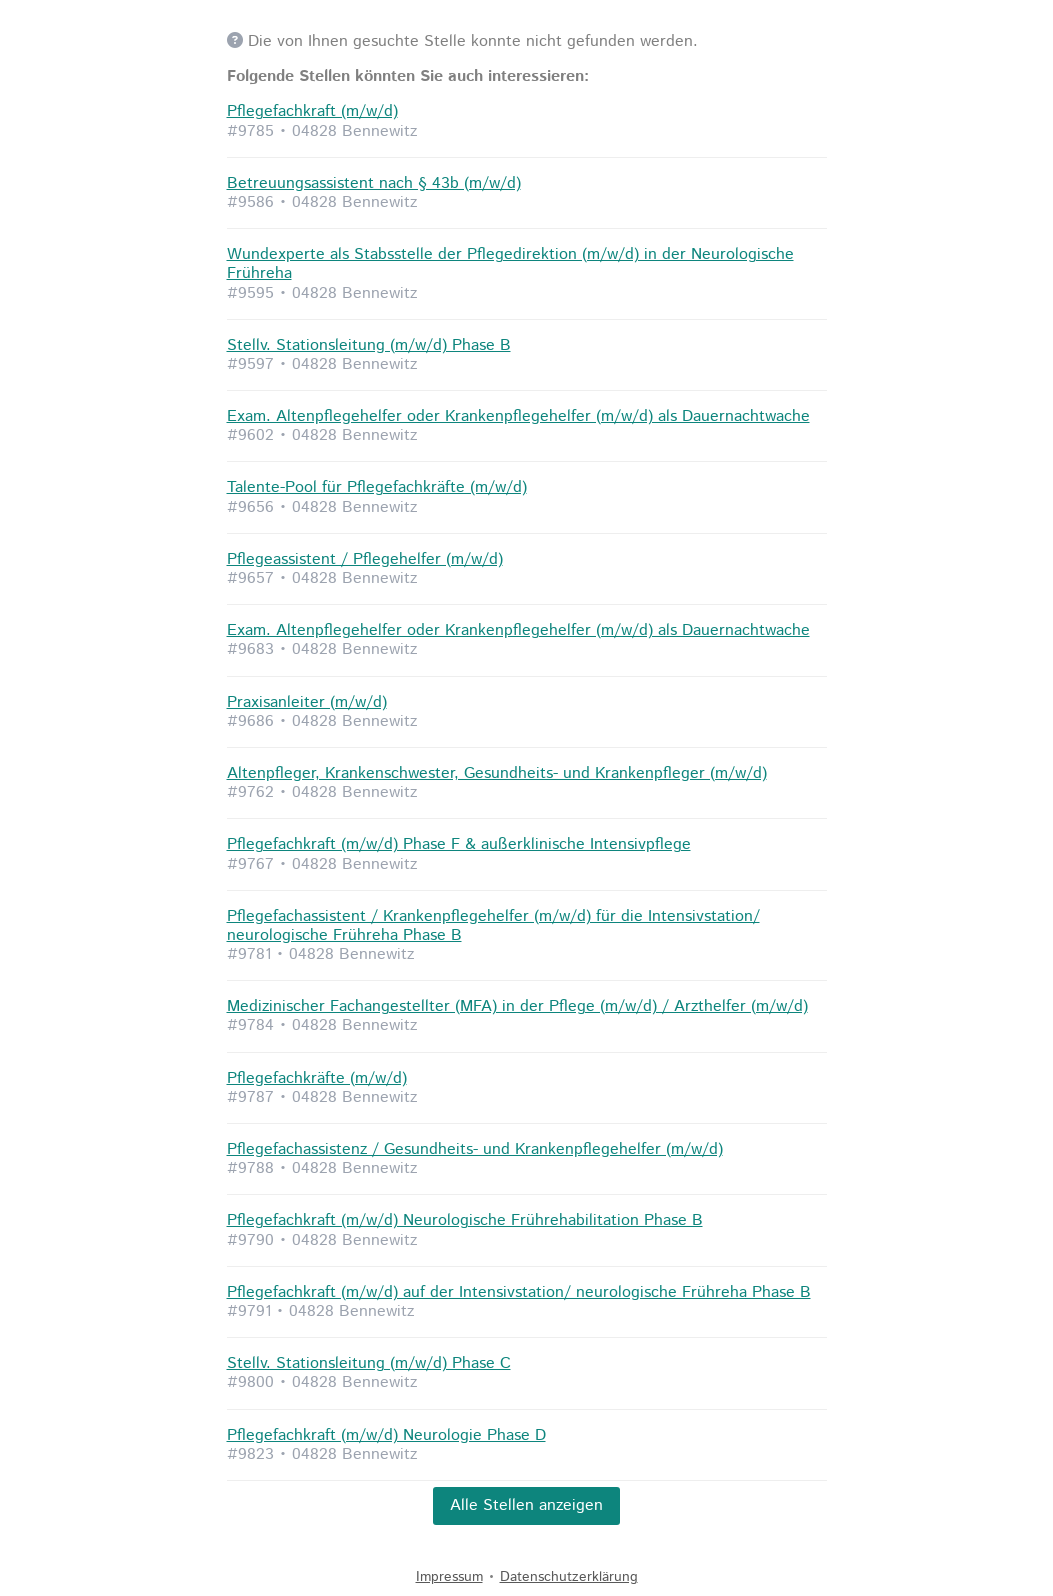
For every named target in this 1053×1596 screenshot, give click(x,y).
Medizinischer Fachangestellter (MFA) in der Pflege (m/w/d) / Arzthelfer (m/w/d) (517, 1006)
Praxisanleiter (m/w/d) (307, 702)
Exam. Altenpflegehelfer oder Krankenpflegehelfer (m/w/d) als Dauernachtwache (518, 416)
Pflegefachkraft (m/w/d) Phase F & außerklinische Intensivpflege (459, 844)
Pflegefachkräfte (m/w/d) (317, 1078)
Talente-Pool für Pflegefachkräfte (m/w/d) (377, 487)
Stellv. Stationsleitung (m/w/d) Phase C (369, 1363)
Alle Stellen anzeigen (526, 1505)
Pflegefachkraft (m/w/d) (312, 111)
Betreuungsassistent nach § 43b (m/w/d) (374, 183)
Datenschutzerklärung (569, 1577)
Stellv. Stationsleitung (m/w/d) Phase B (369, 345)
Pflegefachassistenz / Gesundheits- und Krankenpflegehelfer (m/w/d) (475, 1149)
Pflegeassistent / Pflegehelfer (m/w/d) (365, 559)
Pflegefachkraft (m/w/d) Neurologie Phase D (386, 1435)
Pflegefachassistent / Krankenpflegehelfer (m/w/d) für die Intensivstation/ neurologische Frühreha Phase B (493, 926)
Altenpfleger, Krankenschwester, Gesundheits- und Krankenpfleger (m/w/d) (497, 773)
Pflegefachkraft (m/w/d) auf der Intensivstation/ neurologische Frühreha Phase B (519, 1292)
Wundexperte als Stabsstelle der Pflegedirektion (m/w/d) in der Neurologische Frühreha (510, 264)
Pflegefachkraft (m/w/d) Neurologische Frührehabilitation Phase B (465, 1220)
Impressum (449, 1577)
